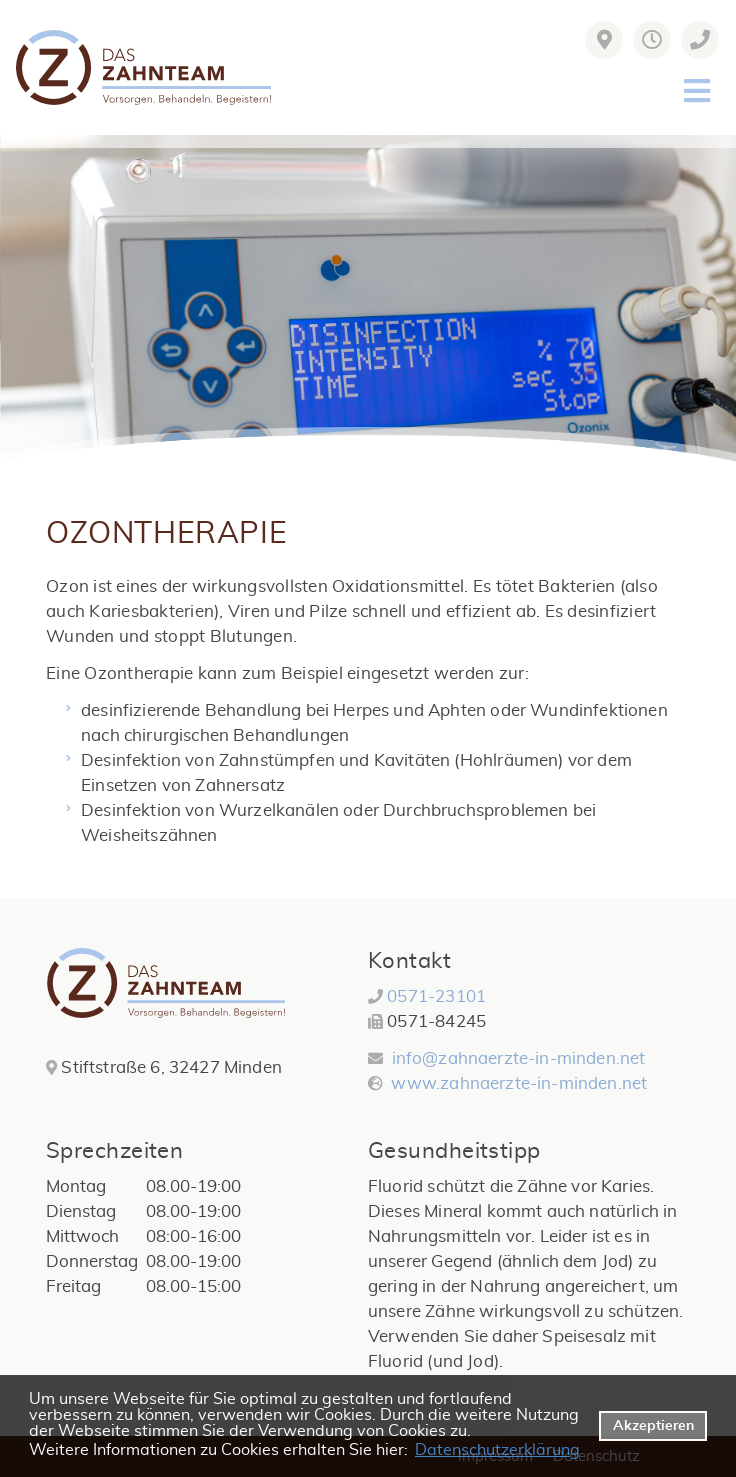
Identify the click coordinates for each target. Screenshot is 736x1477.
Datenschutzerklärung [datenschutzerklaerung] (497, 1450)
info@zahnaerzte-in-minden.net (519, 1058)
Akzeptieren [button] (653, 1425)
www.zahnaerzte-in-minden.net (517, 1083)
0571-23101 (436, 996)
